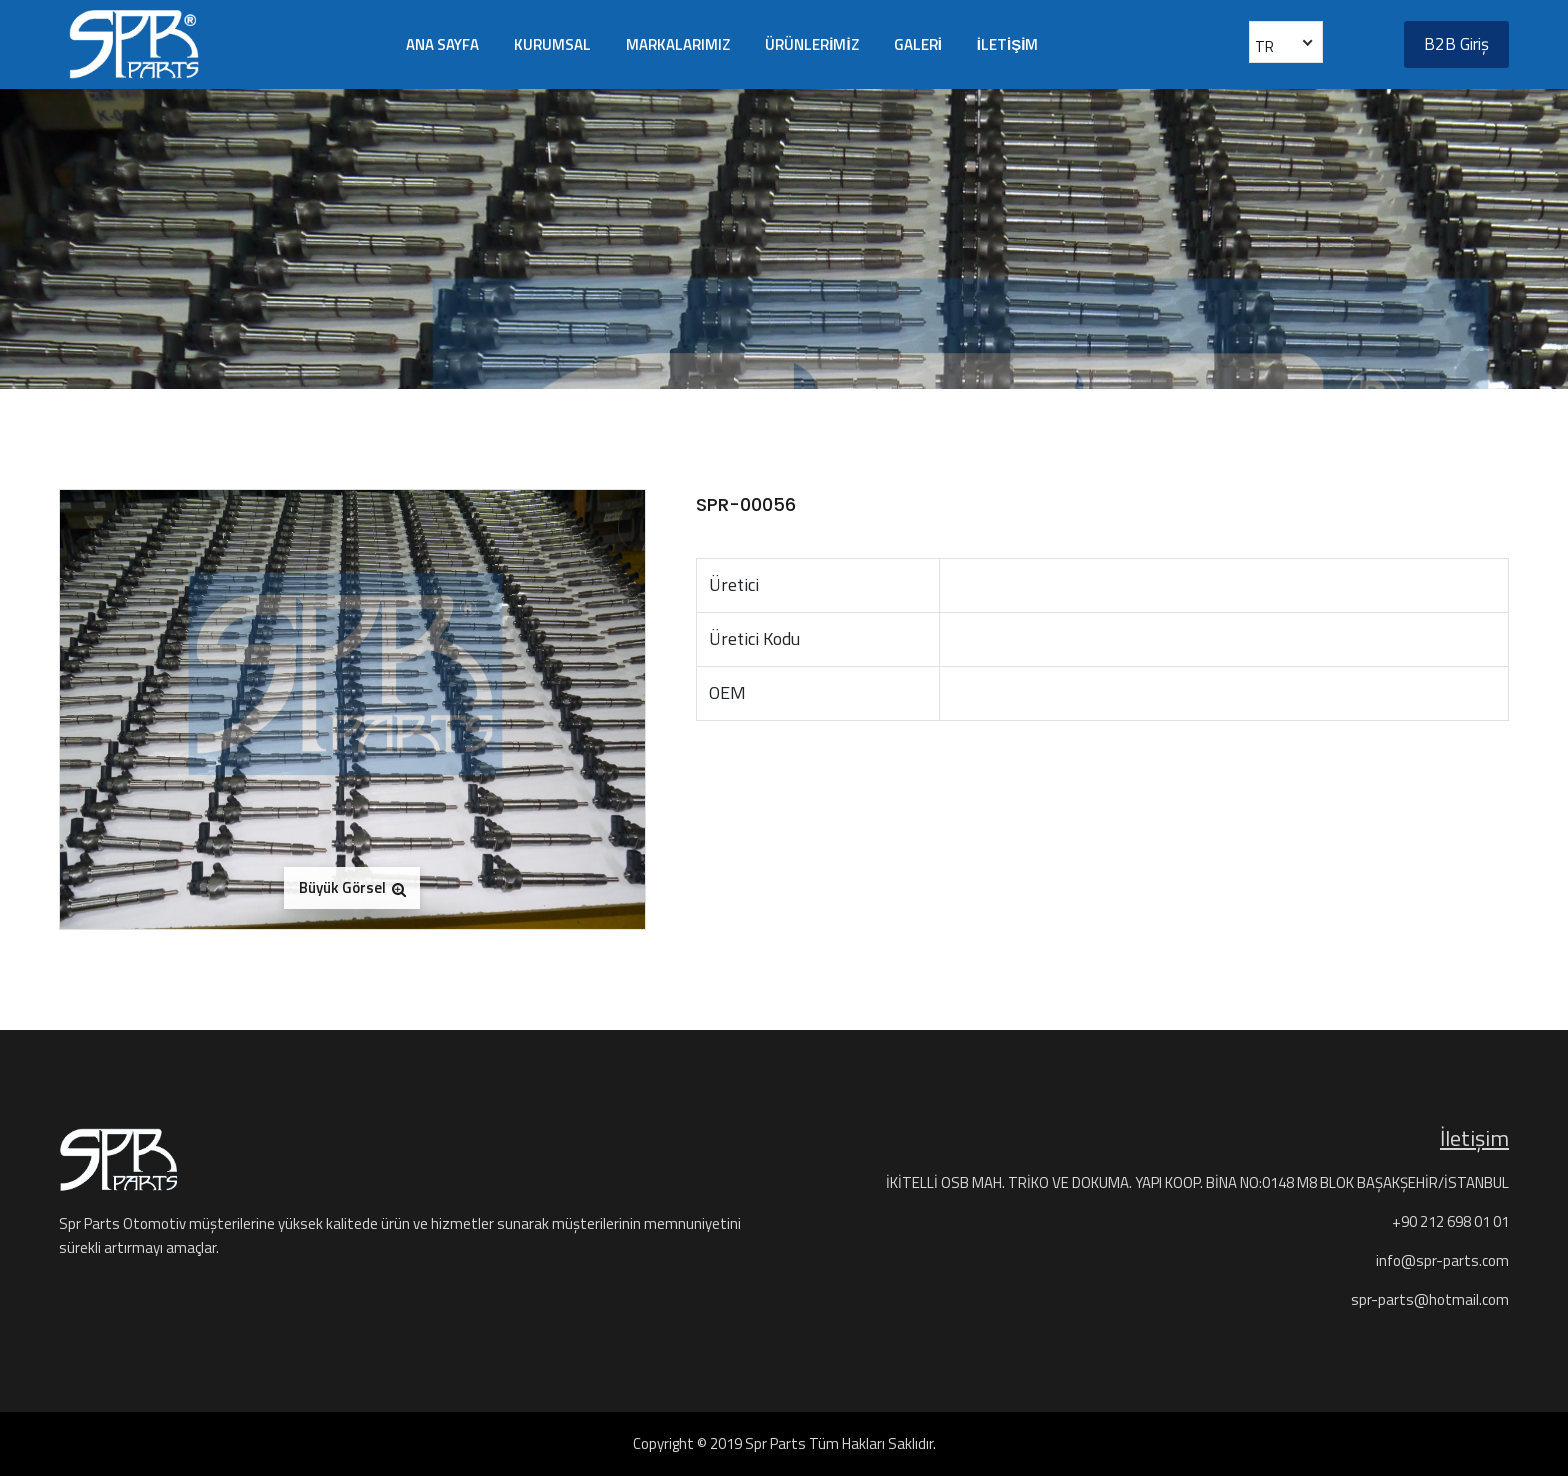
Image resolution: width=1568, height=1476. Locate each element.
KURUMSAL (552, 44)
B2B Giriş (1456, 44)
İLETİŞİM (1008, 44)
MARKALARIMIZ (678, 44)
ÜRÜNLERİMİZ (811, 44)
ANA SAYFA (442, 44)
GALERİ (918, 44)
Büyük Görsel (352, 887)
